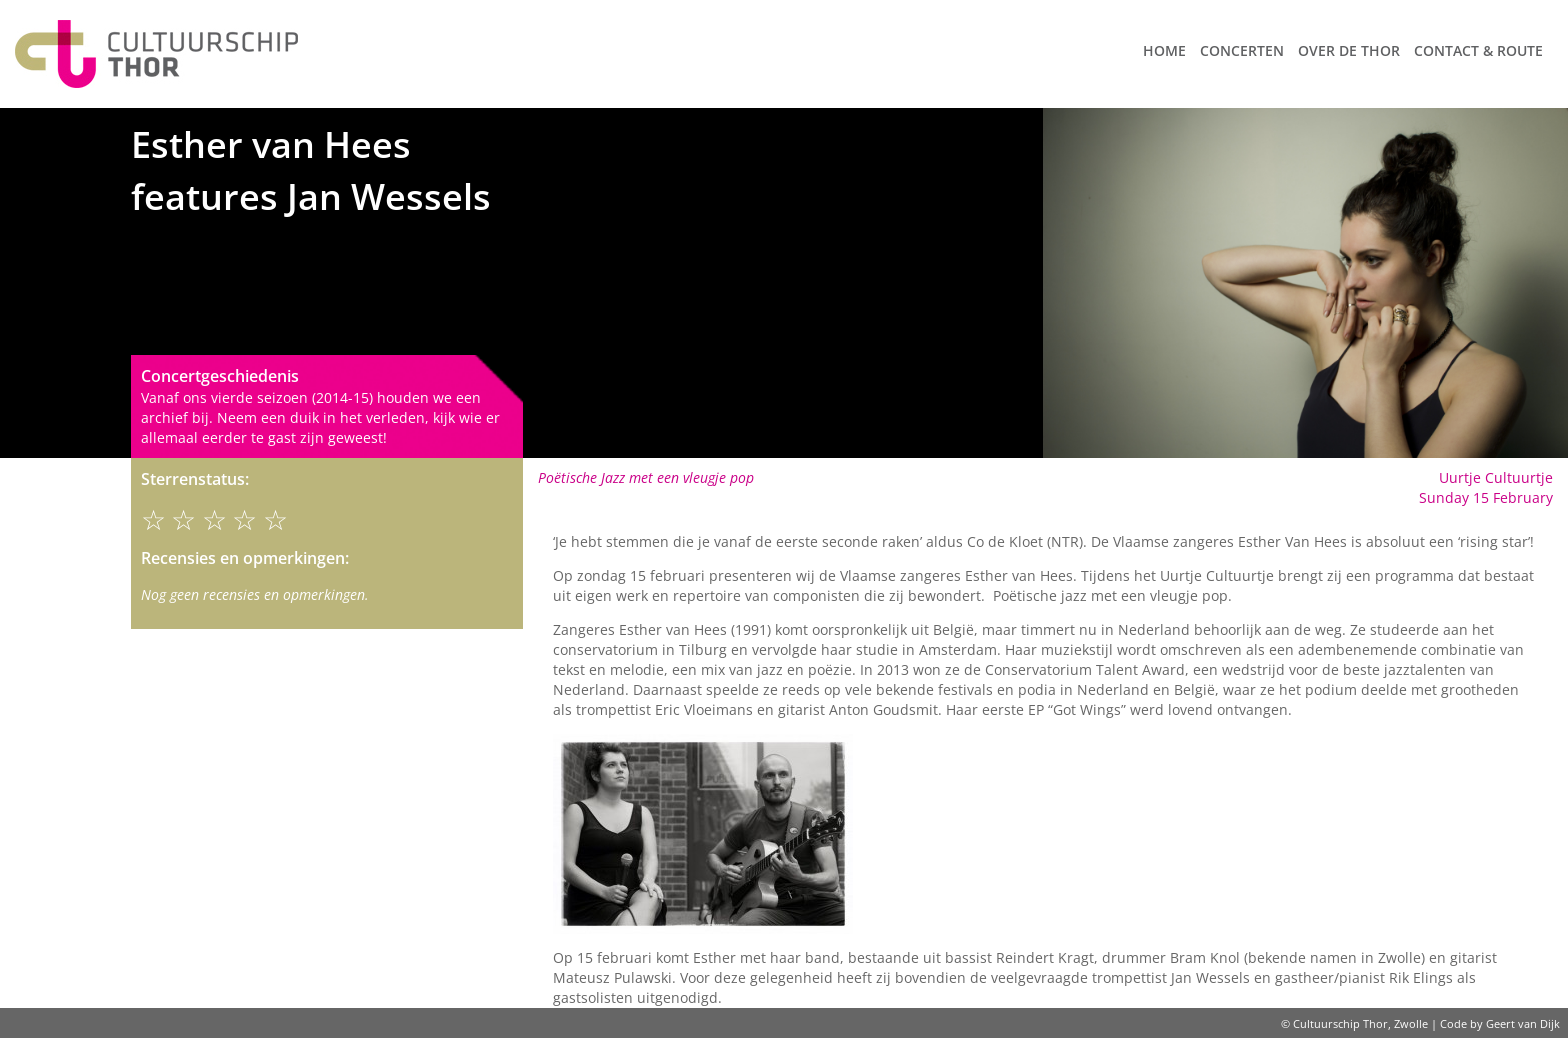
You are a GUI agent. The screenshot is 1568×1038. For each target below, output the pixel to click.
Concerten (1242, 50)
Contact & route (1478, 50)
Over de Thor (1349, 50)
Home (1164, 50)
